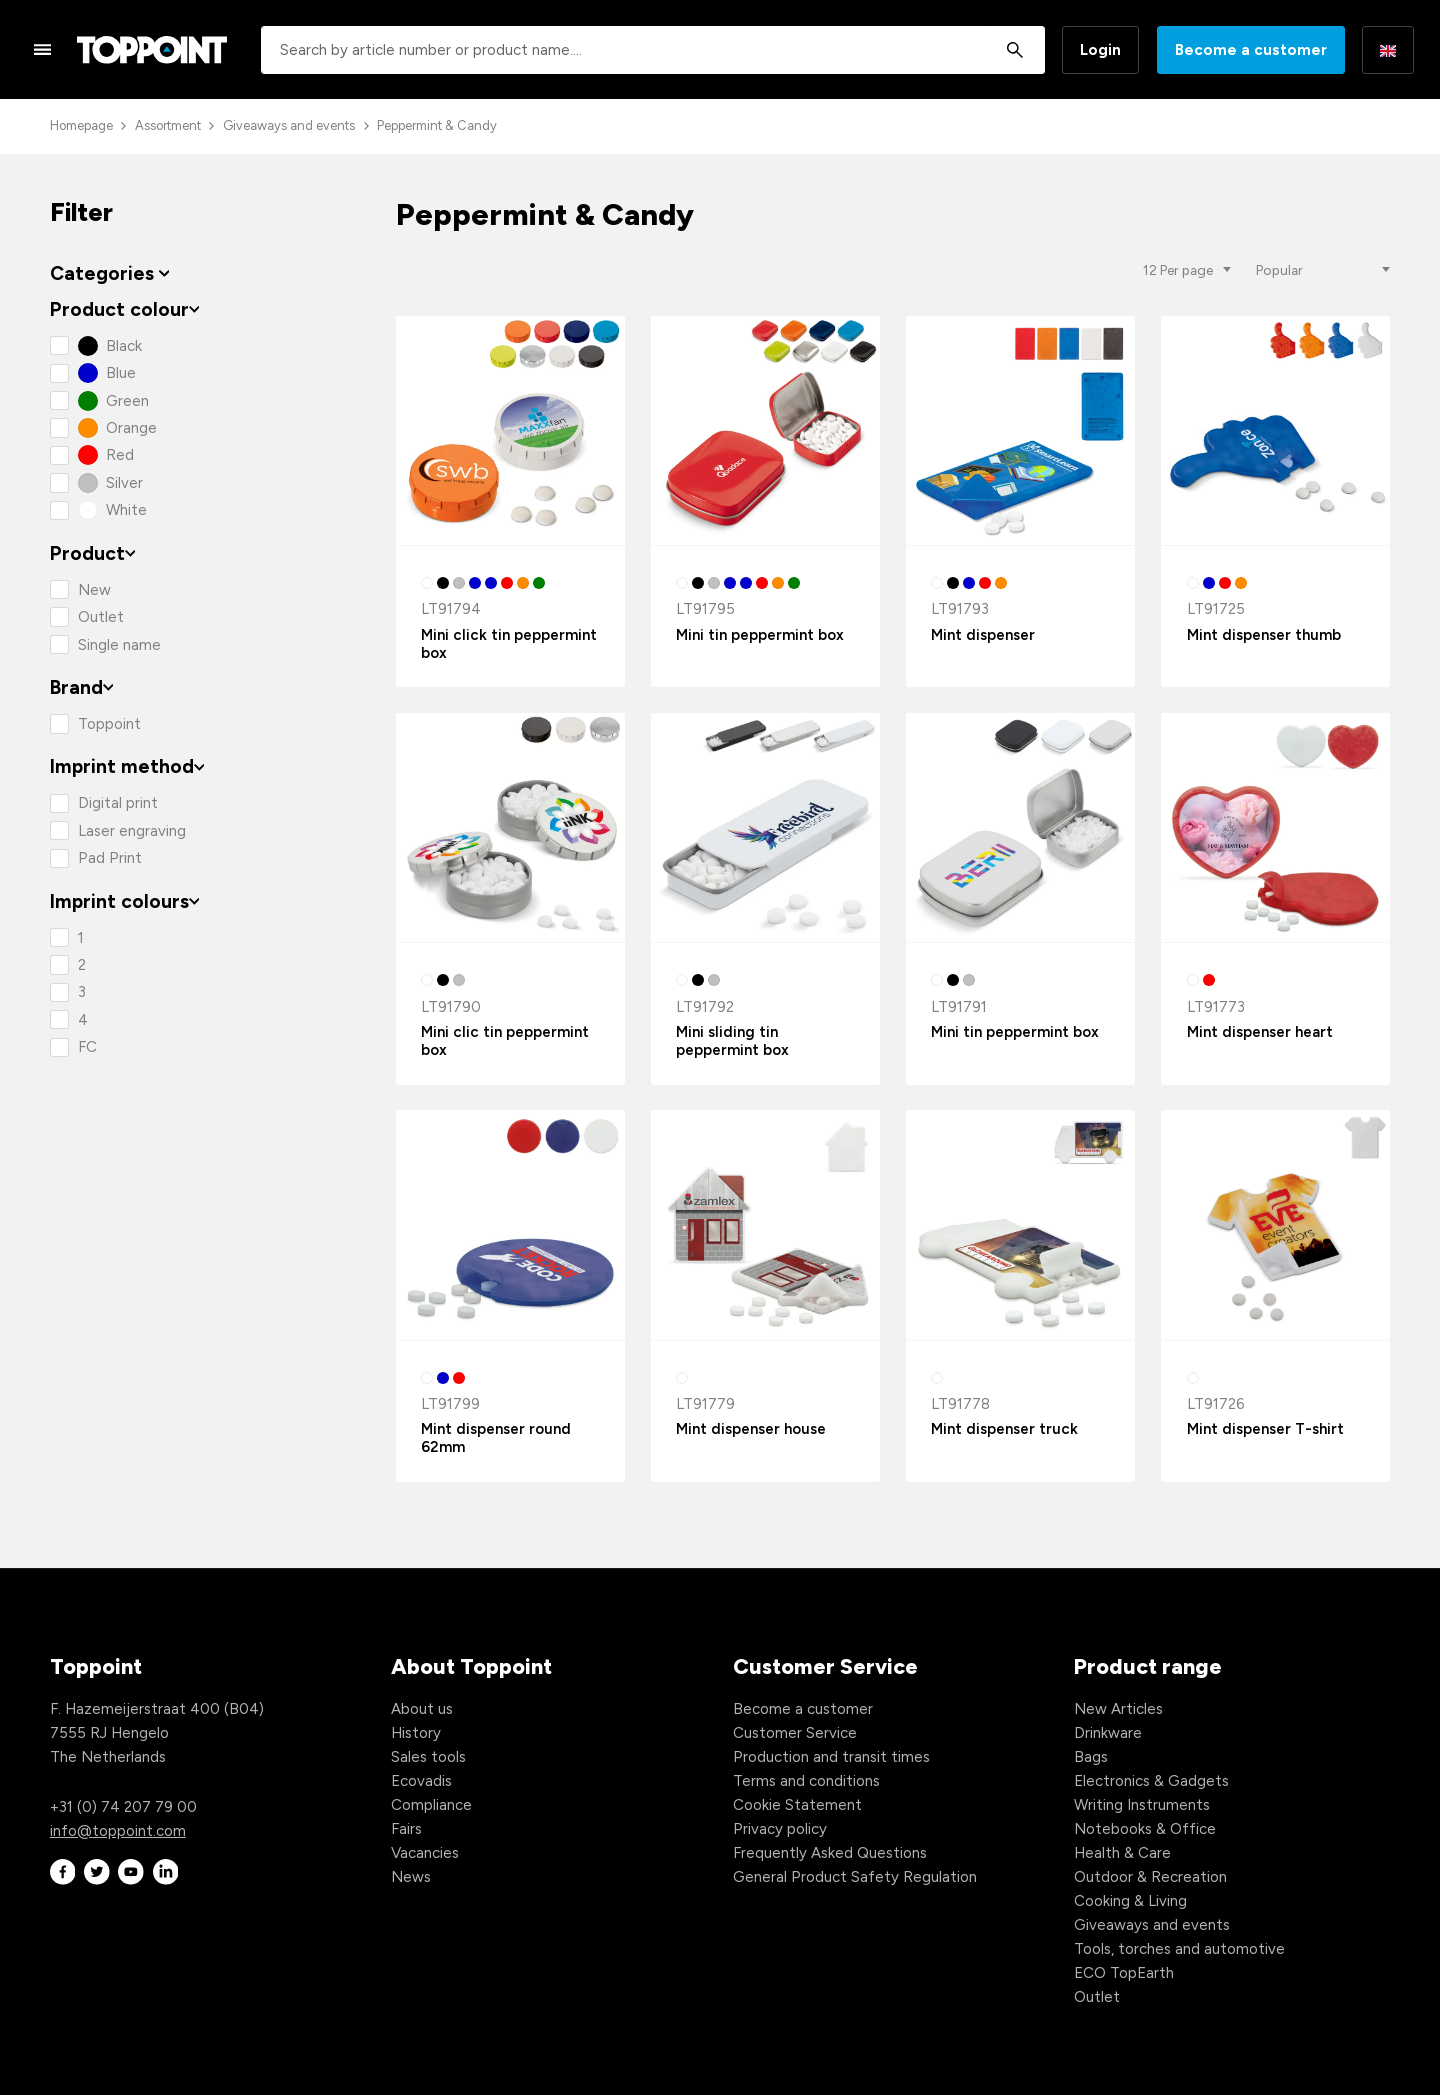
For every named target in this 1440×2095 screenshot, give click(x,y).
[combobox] (653, 50)
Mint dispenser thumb (1264, 635)
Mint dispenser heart (1260, 1032)
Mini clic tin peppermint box (505, 1041)
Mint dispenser (983, 635)
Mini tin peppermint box (760, 635)
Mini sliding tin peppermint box (732, 1041)
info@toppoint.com (118, 1831)
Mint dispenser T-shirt (1265, 1429)
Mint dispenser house (751, 1429)
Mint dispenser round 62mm (496, 1438)
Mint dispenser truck (1004, 1429)
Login (1100, 50)
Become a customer (1251, 50)
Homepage (81, 125)
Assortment (168, 125)
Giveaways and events (289, 125)
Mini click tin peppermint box (509, 644)
